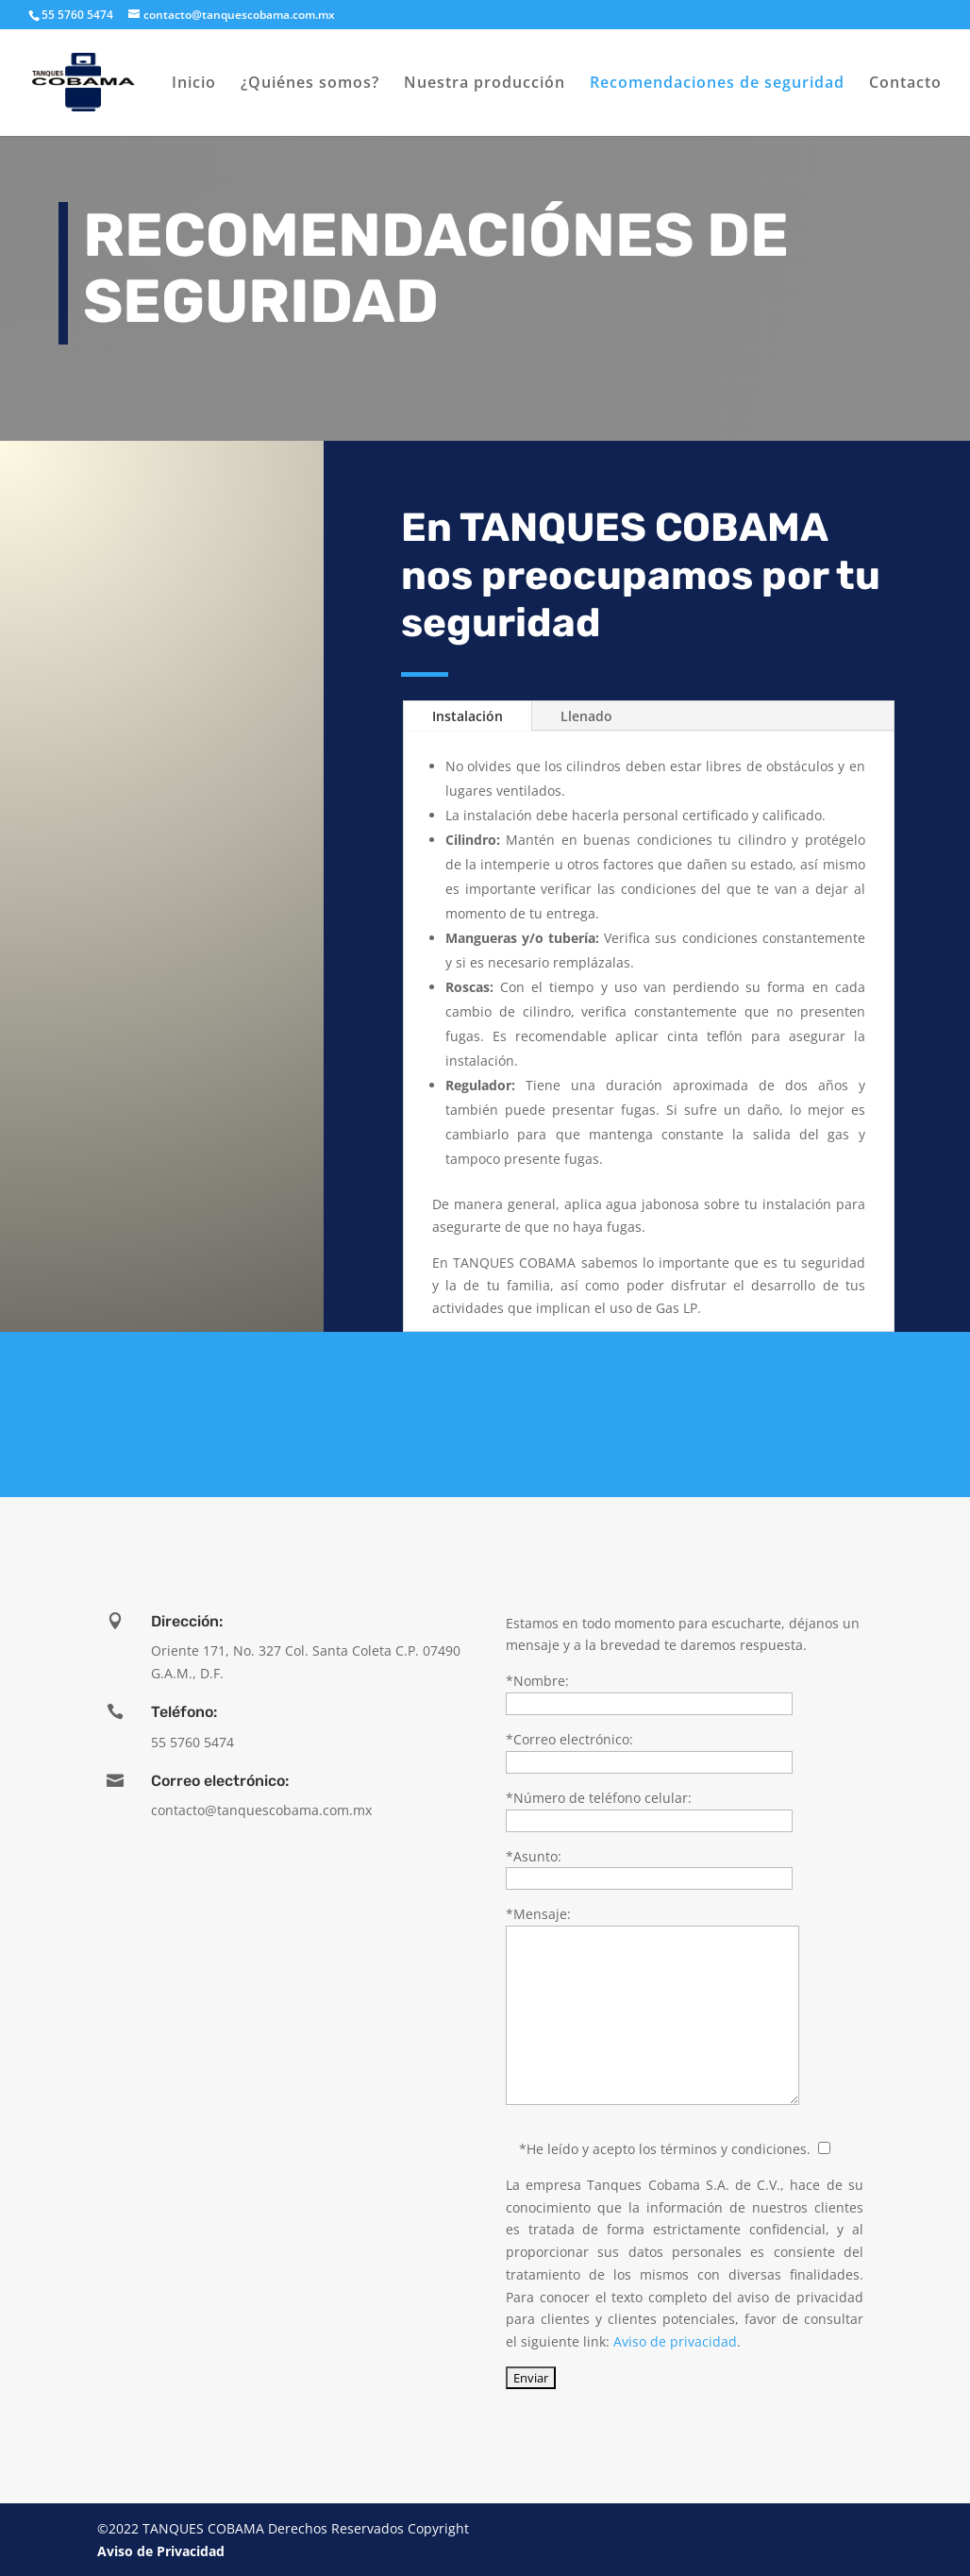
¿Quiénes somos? (310, 84)
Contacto (905, 84)
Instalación (467, 716)
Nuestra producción (484, 84)
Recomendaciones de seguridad (717, 84)
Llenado (586, 716)
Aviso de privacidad (675, 2341)
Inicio (194, 84)
